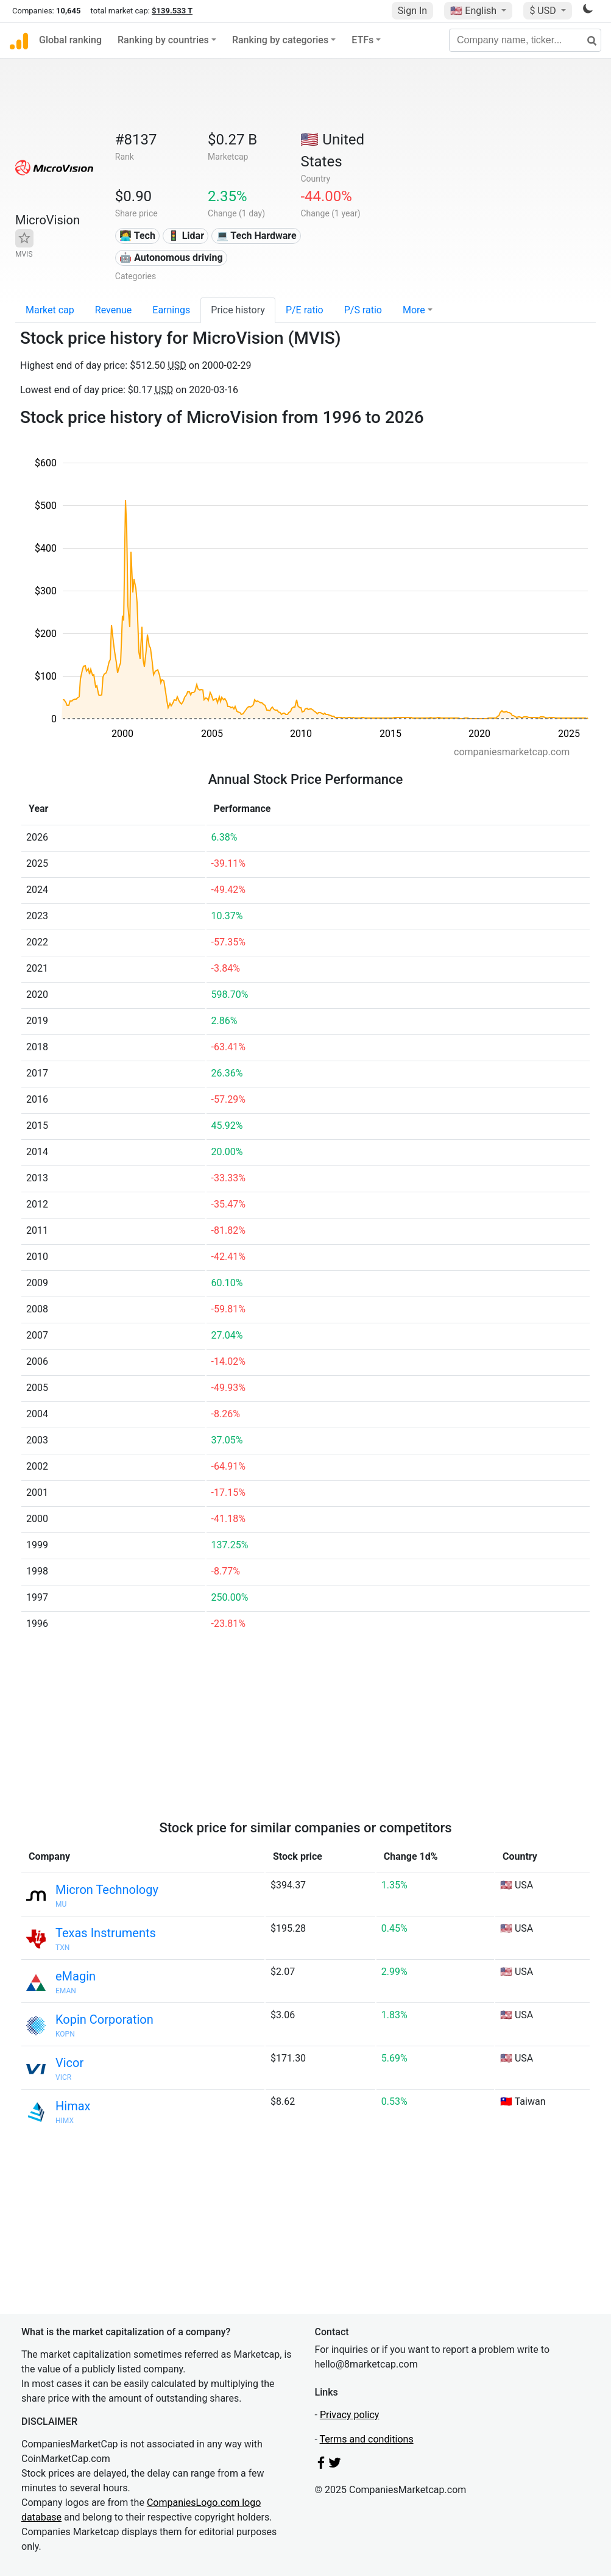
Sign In (412, 10)
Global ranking (70, 40)
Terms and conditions (367, 2439)
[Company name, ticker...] (525, 40)
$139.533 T (172, 10)
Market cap (50, 310)
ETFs (362, 40)
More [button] (414, 310)
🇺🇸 (474, 10)
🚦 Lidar (186, 235)
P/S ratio (363, 310)
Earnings (171, 310)
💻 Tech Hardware (256, 235)
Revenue (113, 310)
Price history (238, 310)
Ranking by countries (163, 40)
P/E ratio (304, 310)
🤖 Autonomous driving (170, 257)
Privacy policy (350, 2415)
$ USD (543, 10)
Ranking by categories (280, 40)
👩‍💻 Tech (137, 235)
